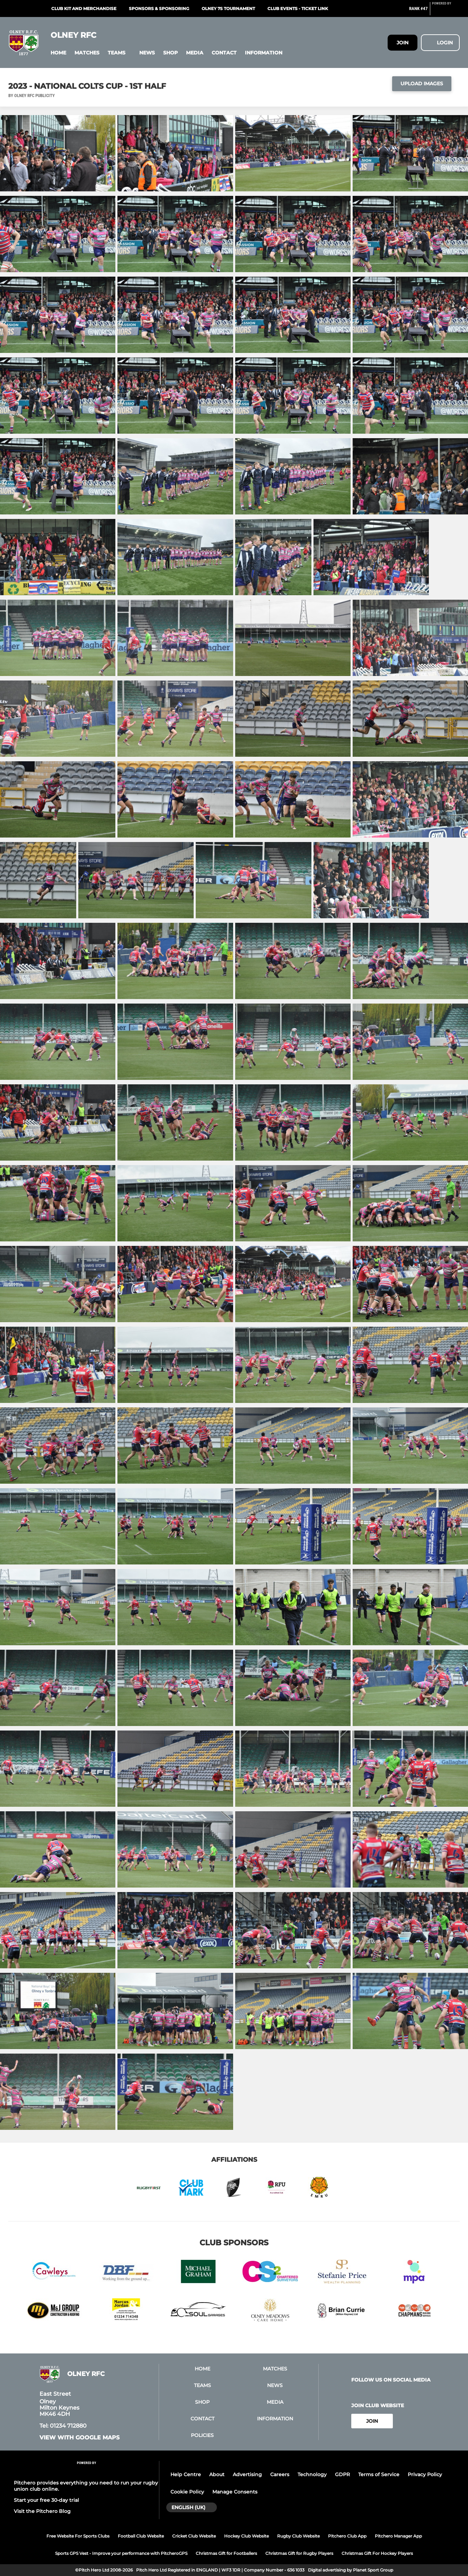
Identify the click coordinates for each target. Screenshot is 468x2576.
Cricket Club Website (194, 2536)
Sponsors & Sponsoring (159, 8)
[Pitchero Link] (446, 11)
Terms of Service (378, 2474)
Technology (312, 2474)
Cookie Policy (187, 2492)
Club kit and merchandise (83, 8)
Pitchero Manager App (398, 2536)
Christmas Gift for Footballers (226, 2553)
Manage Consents (234, 2492)
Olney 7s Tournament (228, 8)
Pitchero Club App (347, 2536)
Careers (279, 2474)
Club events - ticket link (297, 8)
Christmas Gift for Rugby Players (299, 2553)
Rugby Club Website (298, 2536)
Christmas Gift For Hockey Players (377, 2553)
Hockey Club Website (246, 2536)
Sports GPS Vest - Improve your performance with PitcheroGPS (121, 2553)
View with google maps (79, 2437)
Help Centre (185, 2474)
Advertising (247, 2474)
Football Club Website (141, 2536)
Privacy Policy (425, 2474)
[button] (58, 53)
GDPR (342, 2474)
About (216, 2474)
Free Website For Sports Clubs (77, 2536)
